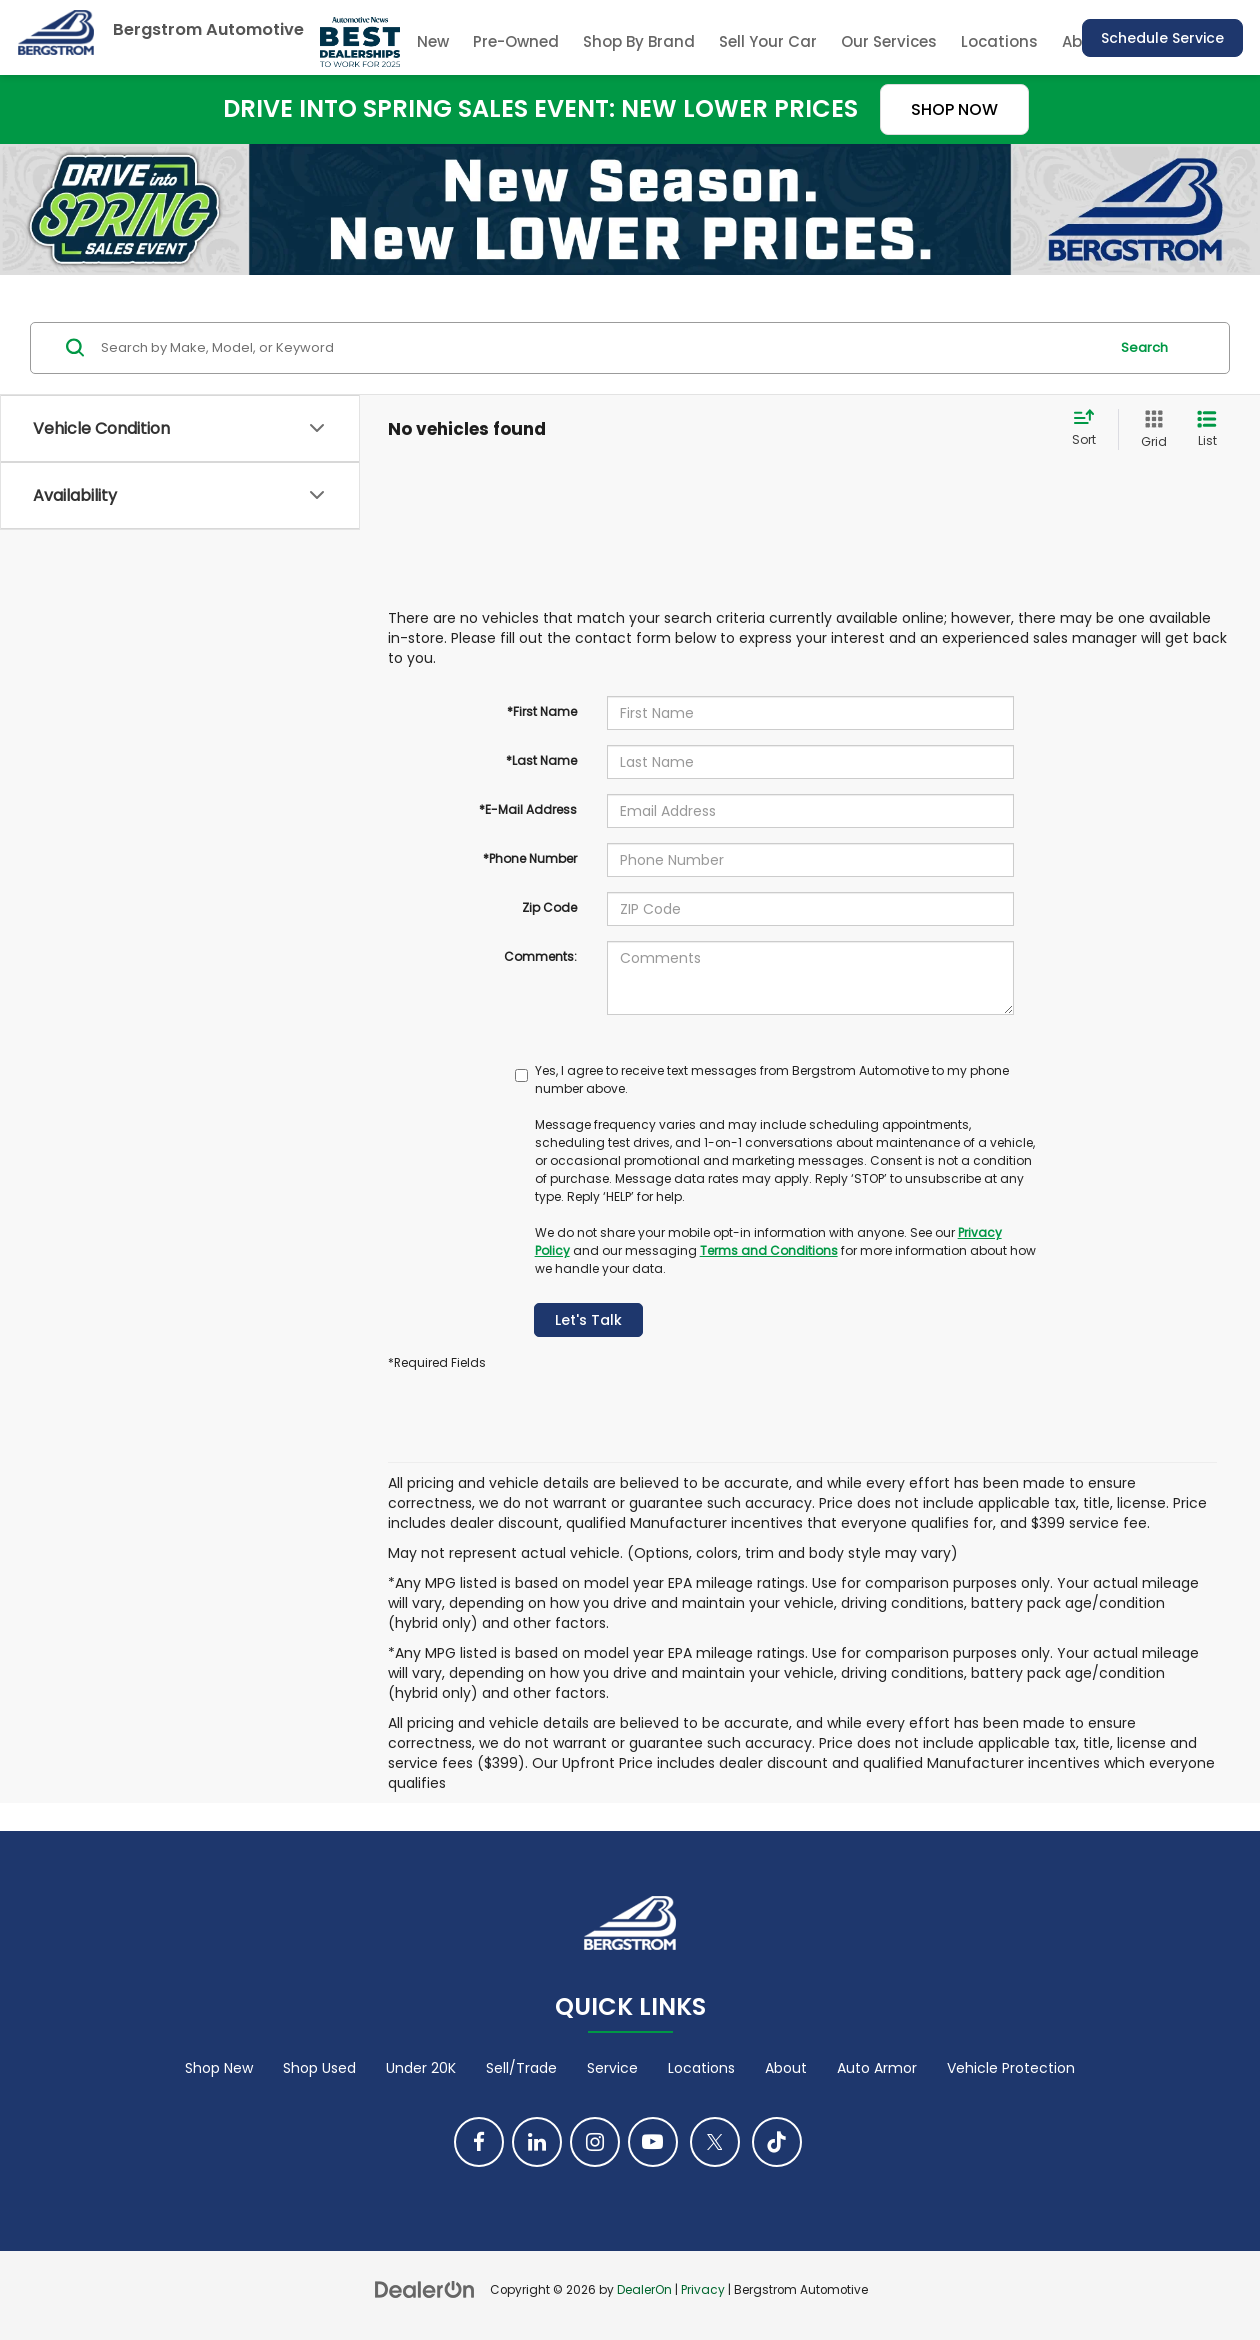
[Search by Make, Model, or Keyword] (601, 348)
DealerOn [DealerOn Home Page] (644, 2290)
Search (1144, 347)
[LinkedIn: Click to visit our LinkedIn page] (537, 2142)
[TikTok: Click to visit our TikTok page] (777, 2142)
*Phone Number (530, 858)
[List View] (1207, 429)
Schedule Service (1162, 38)
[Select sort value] (1090, 429)
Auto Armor (877, 2068)
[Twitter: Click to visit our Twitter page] (715, 2142)
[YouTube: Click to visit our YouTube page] (653, 2142)
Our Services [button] (889, 41)
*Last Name (541, 760)
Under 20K (421, 2068)
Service (612, 2068)
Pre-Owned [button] (516, 41)
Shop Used (319, 2068)
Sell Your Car (768, 41)
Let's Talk (588, 1320)
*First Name (542, 711)
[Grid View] (1150, 429)
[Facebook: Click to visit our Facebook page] (479, 2142)
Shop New (219, 2068)
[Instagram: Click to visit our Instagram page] (595, 2142)
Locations (999, 41)
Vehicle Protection (1011, 2068)
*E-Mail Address (528, 809)
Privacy (703, 2290)
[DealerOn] (425, 2289)
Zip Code (549, 907)
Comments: (540, 956)
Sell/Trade (521, 2068)
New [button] (433, 41)
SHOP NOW (954, 109)
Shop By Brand (639, 41)
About (786, 2068)
